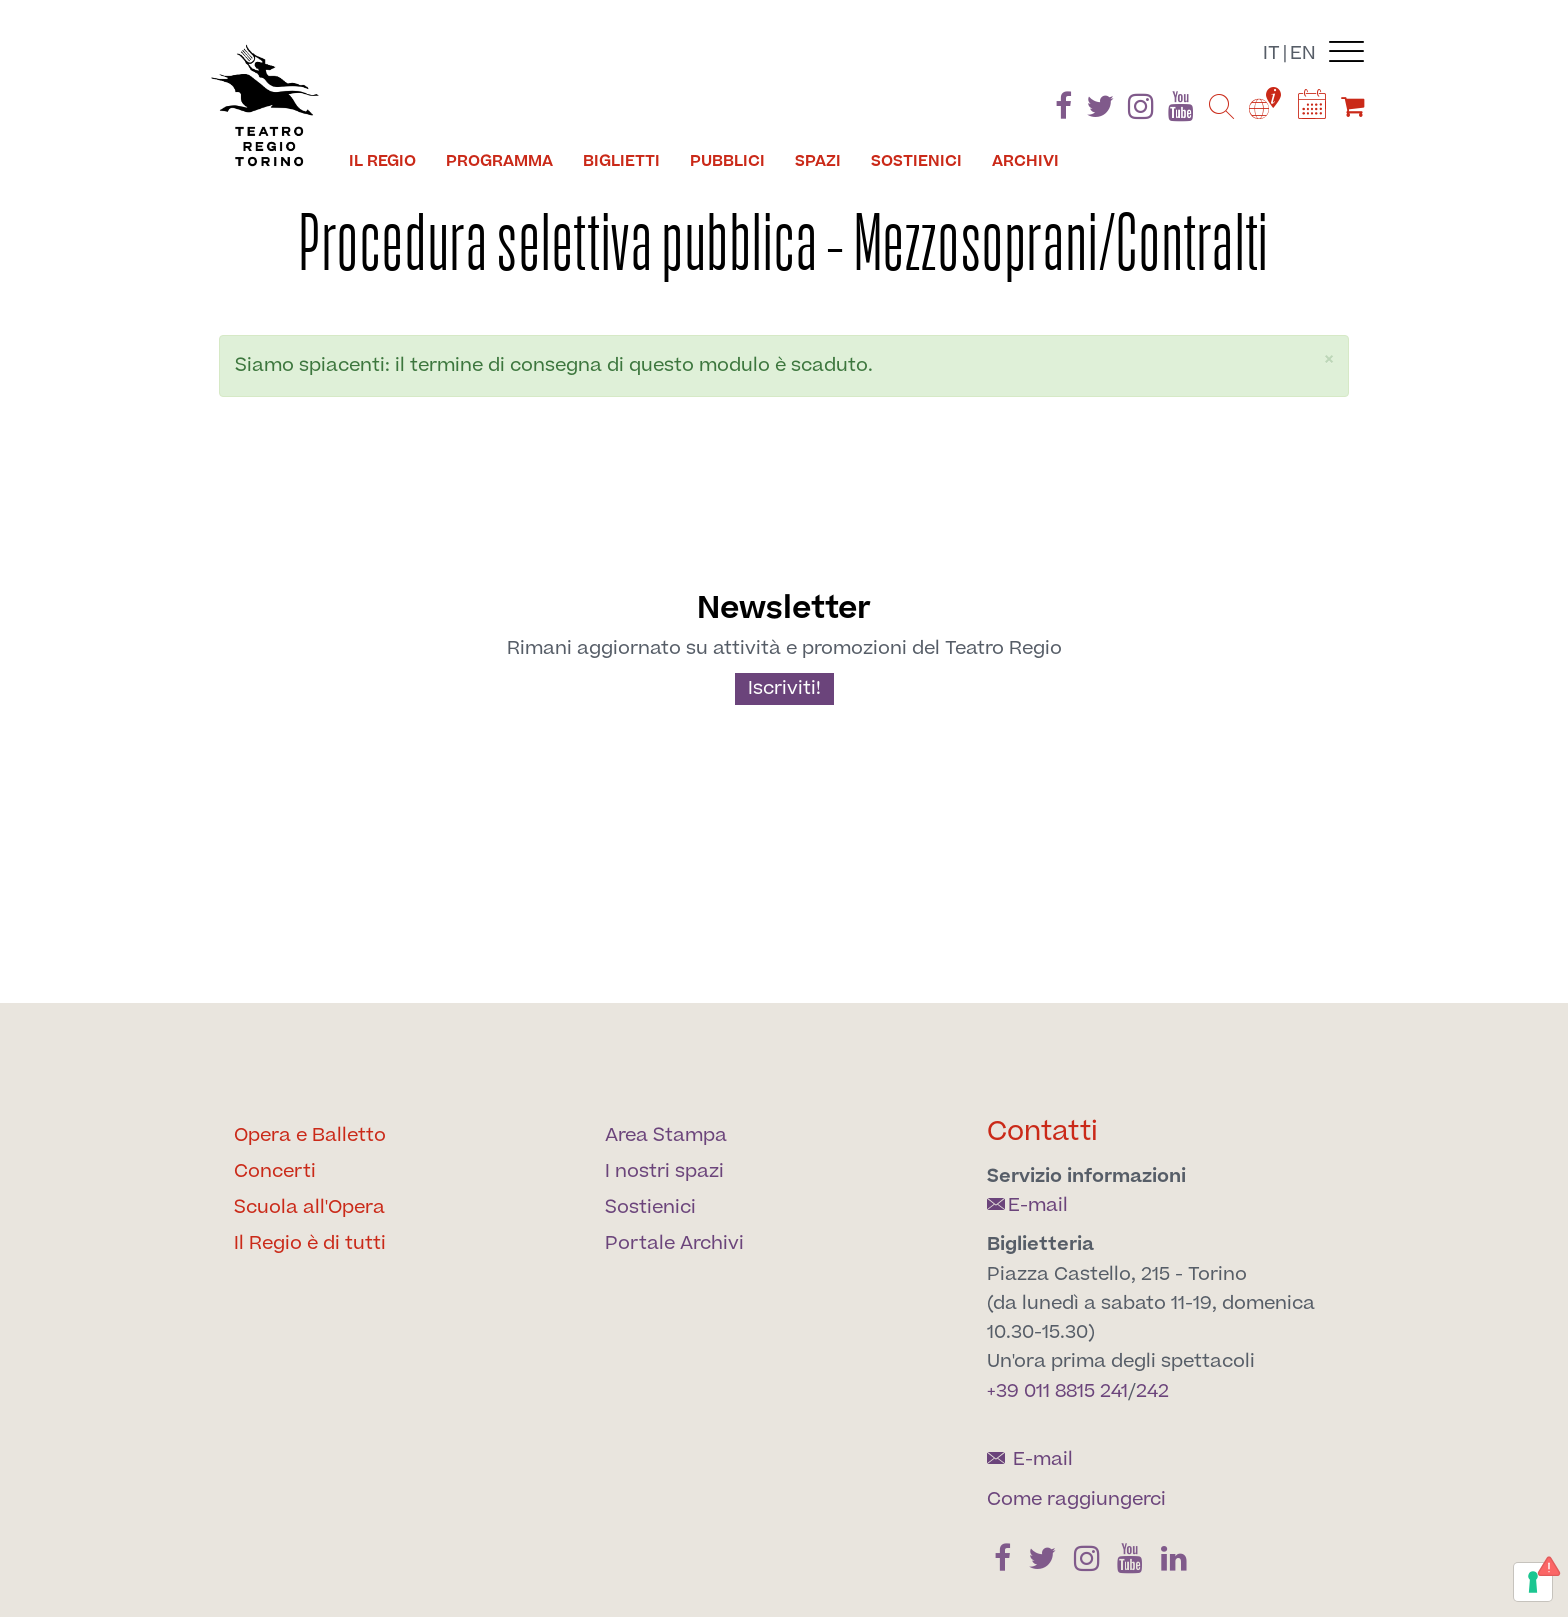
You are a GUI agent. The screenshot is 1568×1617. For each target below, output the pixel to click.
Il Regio (382, 161)
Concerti (275, 1171)
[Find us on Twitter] (1100, 110)
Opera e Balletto (310, 1135)
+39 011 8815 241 (1057, 1391)
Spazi (818, 161)
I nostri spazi (664, 1171)
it (1271, 53)
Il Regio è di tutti (310, 1243)
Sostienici (916, 161)
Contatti (1042, 1131)
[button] (1329, 359)
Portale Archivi (674, 1243)
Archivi (1025, 161)
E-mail (1027, 1205)
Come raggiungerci (1076, 1499)
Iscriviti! (784, 688)
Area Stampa (666, 1135)
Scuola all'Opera (309, 1207)
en (1303, 53)
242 (1152, 1391)
